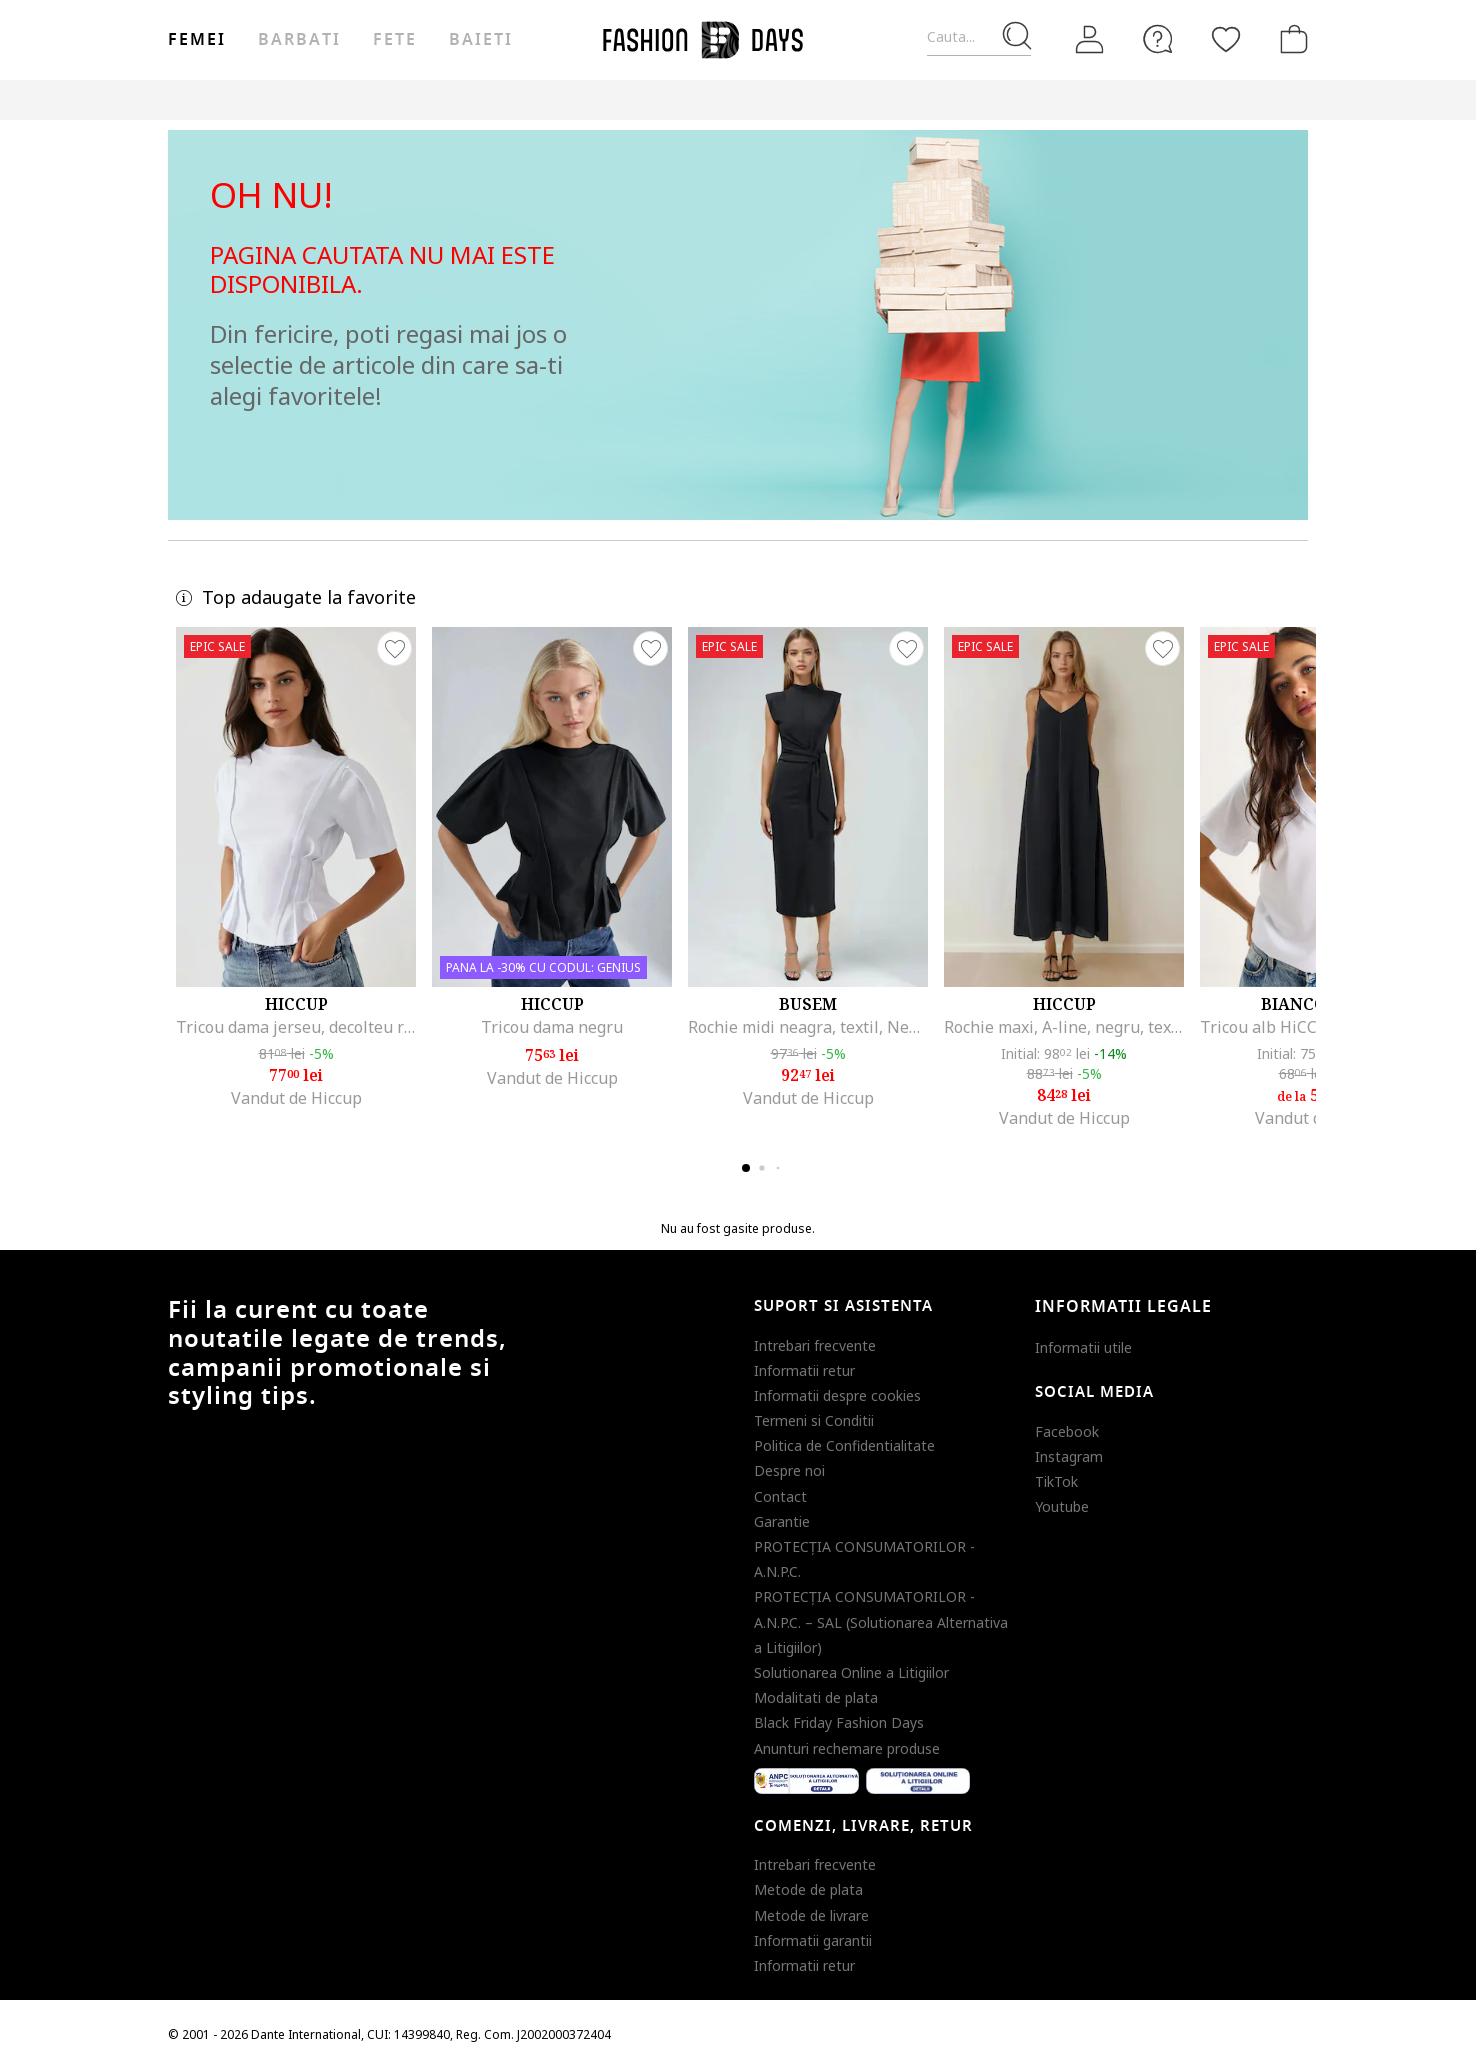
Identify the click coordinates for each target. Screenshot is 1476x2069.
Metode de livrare (811, 1915)
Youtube (1062, 1506)
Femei (197, 40)
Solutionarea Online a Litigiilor (851, 1672)
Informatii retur (804, 1370)
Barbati (299, 40)
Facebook (1067, 1431)
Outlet (1093, 99)
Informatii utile (1083, 1347)
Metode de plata (808, 1889)
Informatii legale (1123, 1307)
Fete (395, 40)
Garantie (782, 1521)
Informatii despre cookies (837, 1395)
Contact (780, 1496)
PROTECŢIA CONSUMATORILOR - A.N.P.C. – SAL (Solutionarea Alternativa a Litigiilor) (881, 1621)
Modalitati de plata (816, 1697)
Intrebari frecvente (815, 1345)
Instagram (1069, 1456)
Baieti (481, 40)
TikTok (1056, 1481)
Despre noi (789, 1470)
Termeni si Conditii (814, 1420)
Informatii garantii (813, 1940)
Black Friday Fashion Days (839, 1722)
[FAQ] (1158, 39)
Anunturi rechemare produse (847, 1748)
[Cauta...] (979, 37)
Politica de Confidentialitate (844, 1445)
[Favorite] (1226, 39)
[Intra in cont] (1090, 40)
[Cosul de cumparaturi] (1290, 39)
